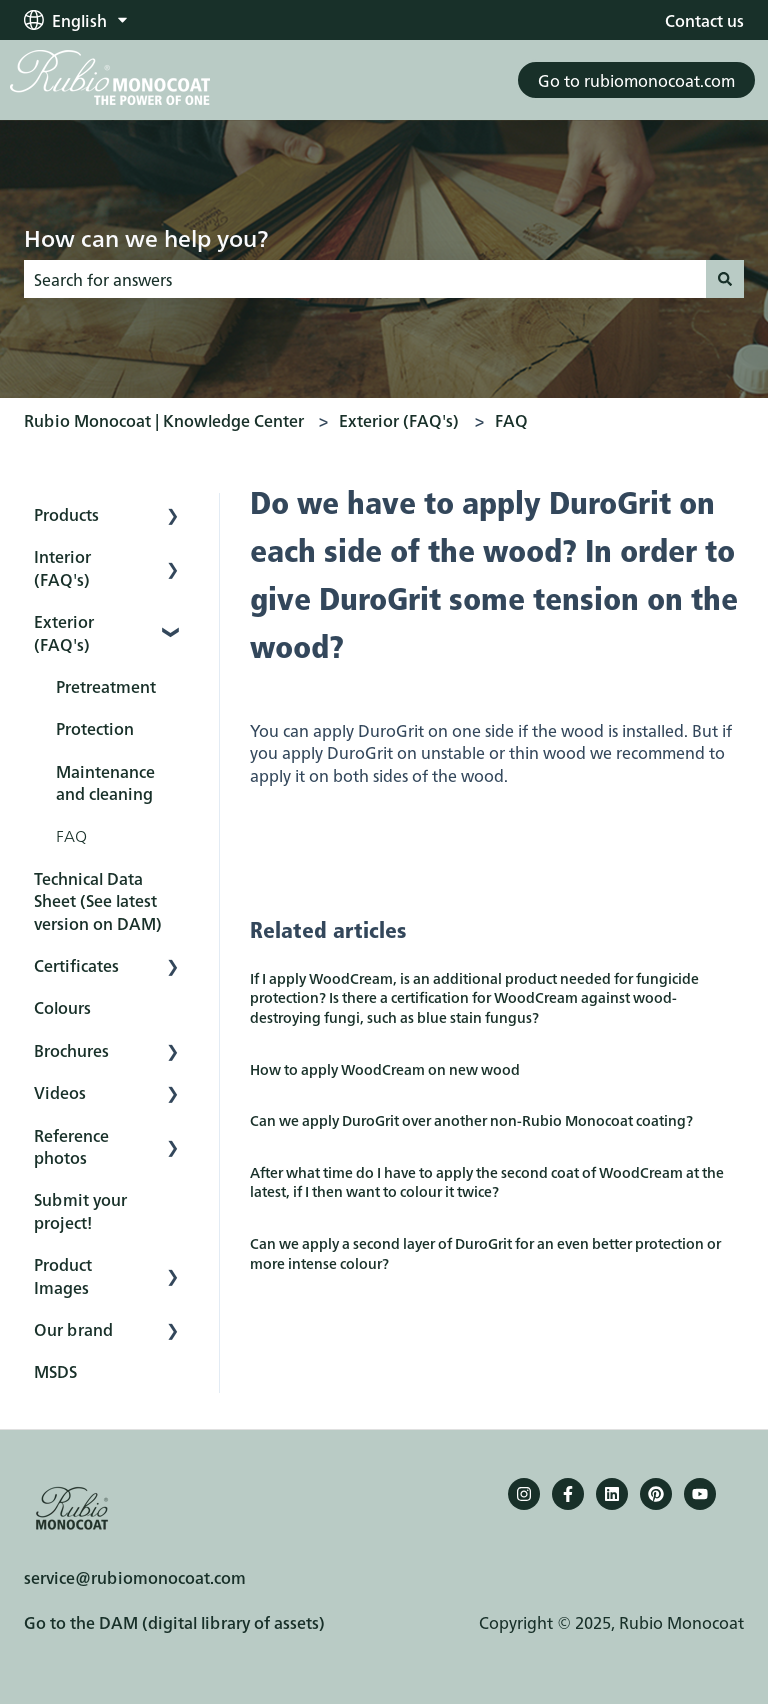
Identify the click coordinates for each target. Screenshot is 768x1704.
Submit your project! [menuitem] (80, 1210)
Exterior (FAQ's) (399, 420)
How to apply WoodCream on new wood (385, 1069)
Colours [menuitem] (62, 1007)
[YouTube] (700, 1494)
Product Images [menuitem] (63, 1275)
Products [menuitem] (66, 514)
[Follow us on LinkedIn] (612, 1494)
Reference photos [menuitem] (71, 1146)
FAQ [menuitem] (71, 835)
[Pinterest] (656, 1494)
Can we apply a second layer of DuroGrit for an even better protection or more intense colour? (485, 1253)
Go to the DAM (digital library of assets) (174, 1622)
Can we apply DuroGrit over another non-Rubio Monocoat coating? (471, 1120)
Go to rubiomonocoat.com (636, 80)
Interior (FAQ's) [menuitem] (62, 567)
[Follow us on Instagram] (524, 1494)
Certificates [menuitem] (76, 965)
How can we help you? (146, 237)
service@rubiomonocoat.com (135, 1577)
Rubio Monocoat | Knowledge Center (164, 420)
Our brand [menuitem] (73, 1329)
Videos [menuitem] (60, 1092)
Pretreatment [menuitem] (106, 686)
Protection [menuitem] (95, 728)
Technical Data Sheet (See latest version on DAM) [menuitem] (98, 900)
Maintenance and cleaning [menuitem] (105, 782)
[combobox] (365, 279)
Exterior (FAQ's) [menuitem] (64, 632)
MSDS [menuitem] (55, 1371)
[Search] (725, 279)
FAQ (511, 420)
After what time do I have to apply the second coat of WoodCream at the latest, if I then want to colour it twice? (487, 1182)
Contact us (704, 20)
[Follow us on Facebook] (568, 1494)
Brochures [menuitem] (71, 1050)
